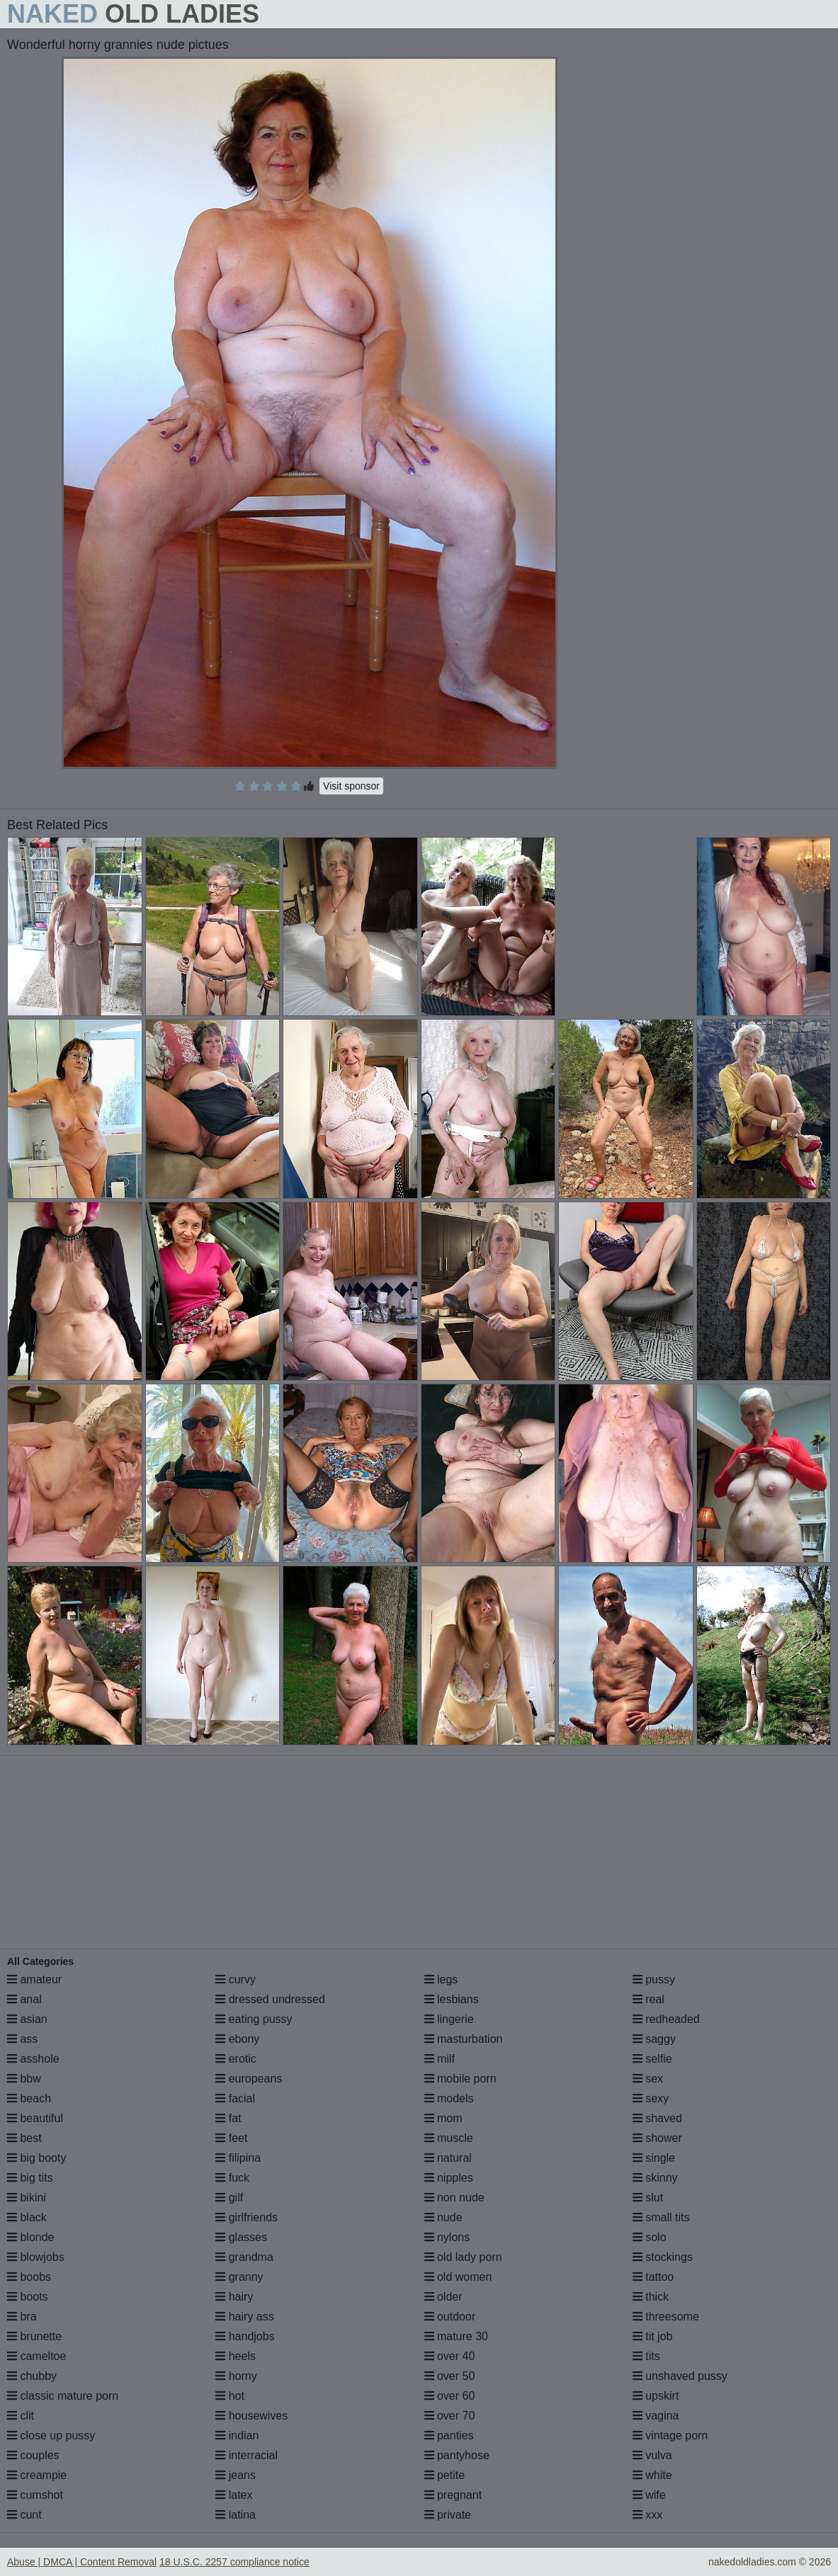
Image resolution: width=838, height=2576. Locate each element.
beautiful (35, 2118)
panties (449, 2435)
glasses (241, 2237)
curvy (235, 1979)
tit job (653, 2336)
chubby (32, 2376)
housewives (251, 2416)
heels (235, 2356)
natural (448, 2158)
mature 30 (456, 2336)
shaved (657, 2118)
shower (657, 2138)
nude (443, 2217)
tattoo (653, 2277)
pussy (654, 1979)
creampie (37, 2475)
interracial (246, 2455)
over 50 (449, 2376)
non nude (454, 2198)
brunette (34, 2336)
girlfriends (246, 2217)
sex (648, 2079)
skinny (655, 2178)
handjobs (244, 2336)
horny (235, 2376)
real (648, 1999)
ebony (237, 2039)
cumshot (35, 2495)
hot (229, 2396)
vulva (652, 2455)
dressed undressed (270, 1999)
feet (231, 2138)
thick (651, 2297)
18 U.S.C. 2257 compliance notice (234, 2562)
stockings (663, 2257)
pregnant (453, 2495)
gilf (229, 2198)
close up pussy (51, 2435)
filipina (238, 2158)
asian (27, 2019)
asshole (33, 2059)
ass (22, 2039)
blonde (31, 2237)
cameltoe (36, 2356)
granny (239, 2277)
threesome (666, 2316)
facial (235, 2098)
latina (235, 2515)
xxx (647, 2515)
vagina (656, 2416)
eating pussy (253, 2019)
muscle (448, 2138)
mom (443, 2118)
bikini (26, 2198)
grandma (244, 2257)
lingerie (449, 2019)
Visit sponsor (351, 786)
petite (444, 2475)
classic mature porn (62, 2396)
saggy (654, 2039)
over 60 (449, 2396)
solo (650, 2237)
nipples (448, 2178)
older (443, 2297)
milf (439, 2059)
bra (22, 2316)
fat (228, 2118)
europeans (248, 2079)
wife (649, 2495)
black (27, 2217)
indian (237, 2435)
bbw (24, 2079)
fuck (232, 2178)
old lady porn (463, 2257)
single (654, 2158)
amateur (34, 1979)
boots (27, 2297)
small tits (661, 2217)
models (449, 2098)
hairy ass (244, 2316)
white (652, 2475)
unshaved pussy (680, 2376)
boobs (29, 2277)
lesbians (451, 1999)
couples (33, 2455)
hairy (234, 2297)
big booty (36, 2158)
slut (648, 2198)
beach (29, 2098)
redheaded (666, 2019)
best (24, 2138)
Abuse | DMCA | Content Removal (82, 2562)
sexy (651, 2098)
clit (20, 2416)
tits (646, 2356)
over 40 (449, 2356)
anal (24, 1999)
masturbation (463, 2039)
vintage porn (670, 2435)
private (447, 2515)
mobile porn (460, 2079)
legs (441, 1979)
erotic (235, 2059)
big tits (30, 2178)
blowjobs (35, 2257)
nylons (447, 2237)
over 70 (449, 2416)
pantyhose (456, 2455)
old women (458, 2277)
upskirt (656, 2396)
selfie (652, 2059)
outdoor (450, 2316)
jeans (235, 2475)
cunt (24, 2515)
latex (233, 2495)
